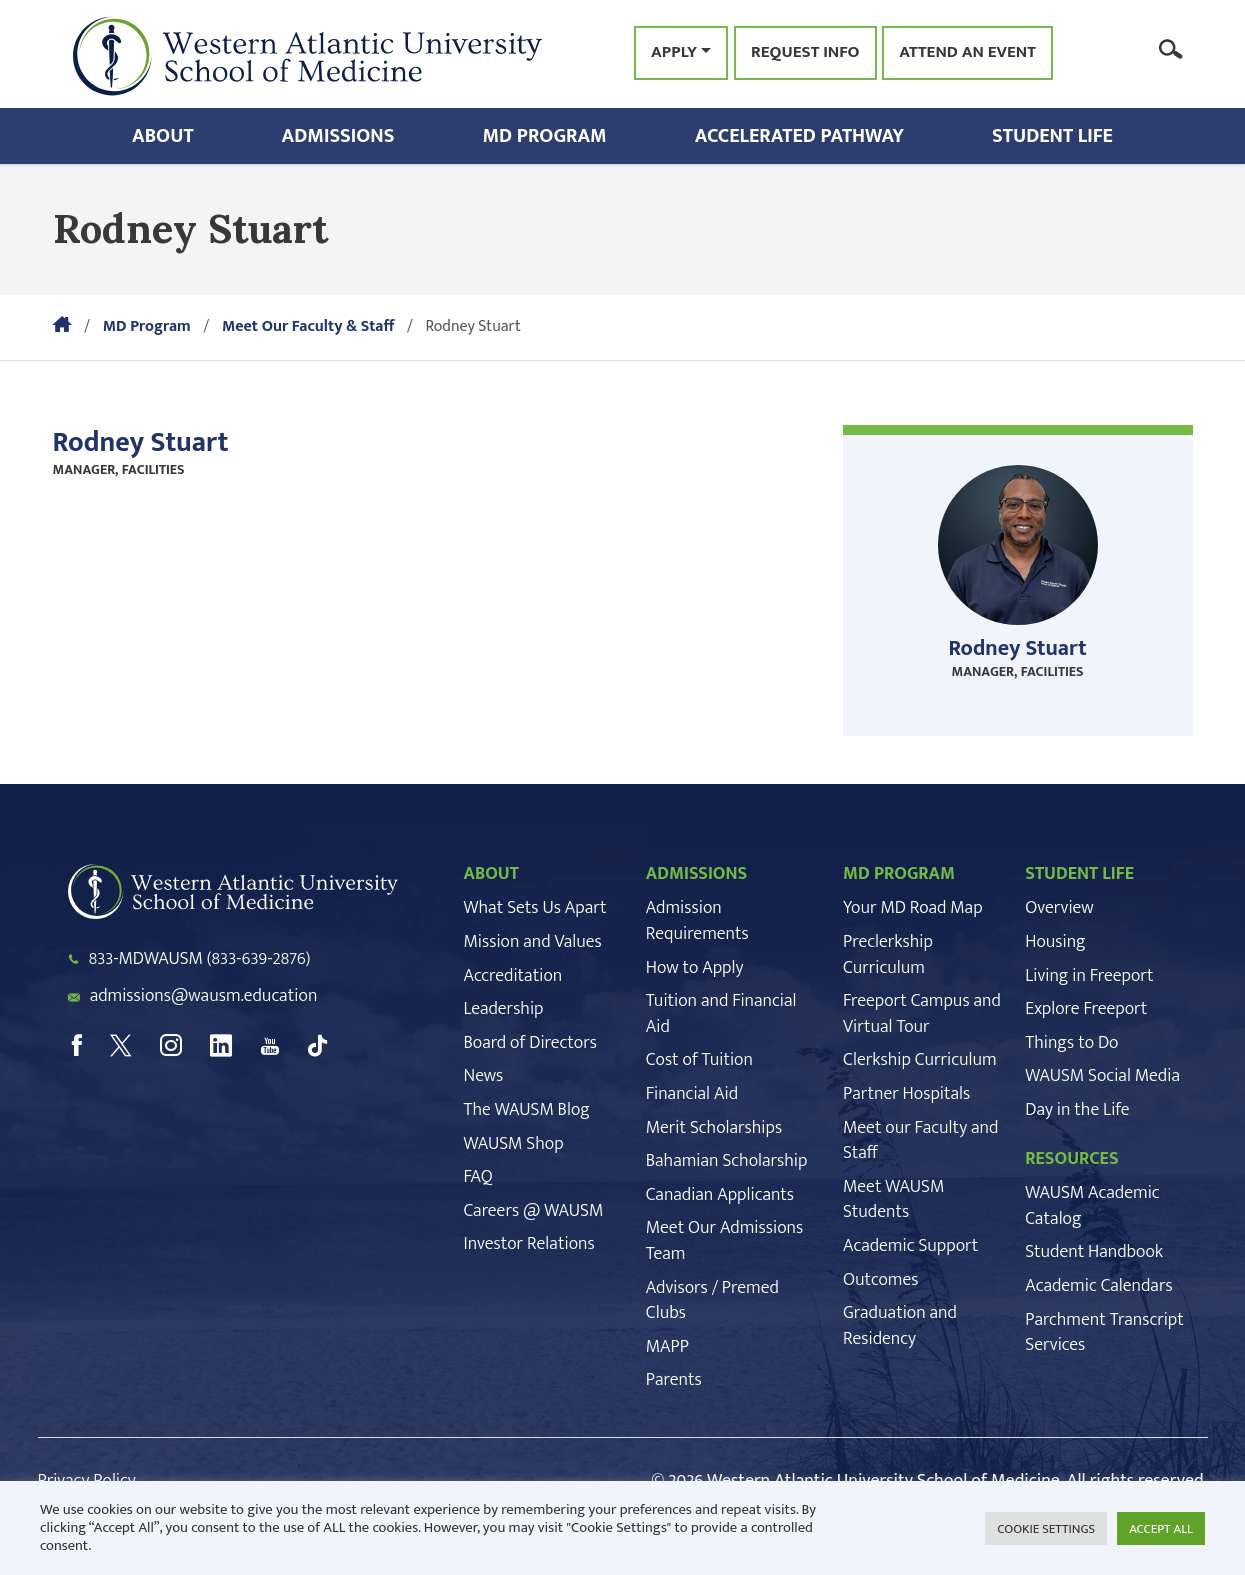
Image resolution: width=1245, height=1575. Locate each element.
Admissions (338, 136)
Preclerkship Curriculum (888, 955)
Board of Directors (530, 1043)
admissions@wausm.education (204, 996)
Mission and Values (533, 942)
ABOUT (491, 874)
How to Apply (695, 968)
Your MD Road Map (913, 908)
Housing (1055, 942)
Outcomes (880, 1280)
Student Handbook (1094, 1252)
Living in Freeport (1089, 976)
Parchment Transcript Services (1104, 1333)
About (163, 136)
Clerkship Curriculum (920, 1060)
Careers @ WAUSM (534, 1211)
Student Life (1052, 136)
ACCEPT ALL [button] (1161, 1529)
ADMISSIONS (697, 874)
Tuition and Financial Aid (721, 1014)
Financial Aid (692, 1094)
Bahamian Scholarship (727, 1161)
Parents (674, 1380)
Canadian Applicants (720, 1195)
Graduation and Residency (900, 1326)
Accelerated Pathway (799, 136)
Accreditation (513, 976)
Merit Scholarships (714, 1128)
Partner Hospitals (906, 1094)
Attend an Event (967, 53)
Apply (674, 52)
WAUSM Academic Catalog (1092, 1206)
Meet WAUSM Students (893, 1200)
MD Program (544, 136)
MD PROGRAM (899, 874)
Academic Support (910, 1246)
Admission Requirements (697, 921)
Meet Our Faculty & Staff (308, 326)
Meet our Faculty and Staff (920, 1141)
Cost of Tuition (699, 1060)
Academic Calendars (1098, 1286)
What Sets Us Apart (535, 908)
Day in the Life (1077, 1110)
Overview (1059, 908)
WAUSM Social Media (1102, 1076)
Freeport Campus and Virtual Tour (922, 1014)
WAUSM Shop (514, 1144)
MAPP (667, 1347)
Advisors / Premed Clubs (712, 1301)
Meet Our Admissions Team (724, 1241)
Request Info (805, 53)
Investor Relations (529, 1244)
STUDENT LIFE (1079, 874)
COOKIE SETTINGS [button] (1046, 1529)
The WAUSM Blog (527, 1110)
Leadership (504, 1009)
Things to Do (1071, 1043)
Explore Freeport (1086, 1009)
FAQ (478, 1177)
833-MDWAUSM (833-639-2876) (200, 959)
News (484, 1076)
